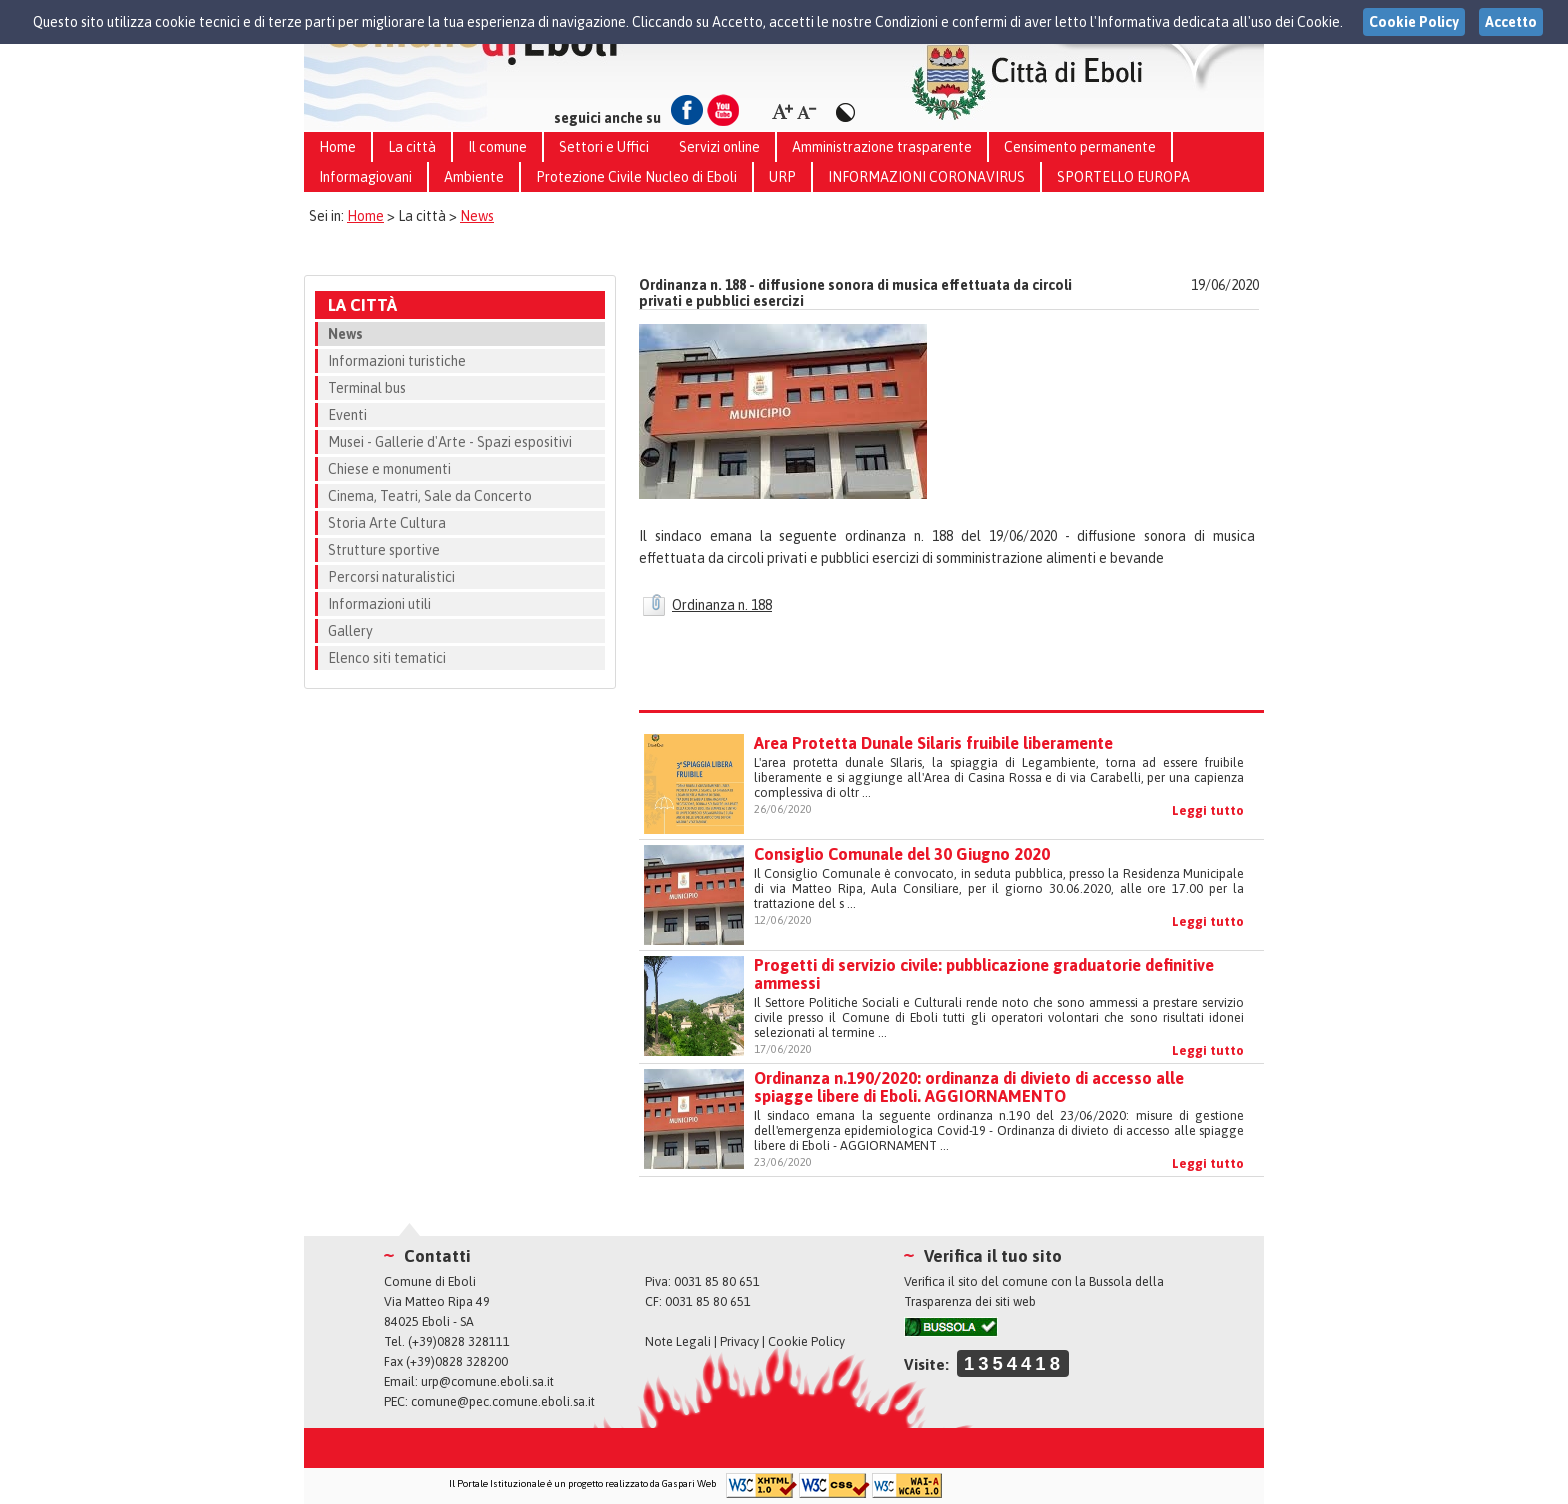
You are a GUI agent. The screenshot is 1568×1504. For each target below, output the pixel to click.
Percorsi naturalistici (391, 577)
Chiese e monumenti (389, 469)
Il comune (497, 147)
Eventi (347, 415)
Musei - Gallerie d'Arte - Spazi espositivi (450, 442)
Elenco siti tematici (387, 658)
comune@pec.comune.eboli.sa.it (503, 1401)
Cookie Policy (806, 1341)
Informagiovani (365, 177)
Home (337, 147)
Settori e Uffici (604, 147)
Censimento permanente (1080, 147)
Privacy (739, 1341)
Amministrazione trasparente (882, 147)
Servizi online (719, 147)
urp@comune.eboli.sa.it (487, 1381)
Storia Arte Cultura (387, 523)
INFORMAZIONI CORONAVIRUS (926, 177)
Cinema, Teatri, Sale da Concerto (430, 496)
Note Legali (678, 1341)
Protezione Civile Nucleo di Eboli (636, 177)
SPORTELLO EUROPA (1123, 177)
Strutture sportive (384, 550)
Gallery (350, 631)
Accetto (1511, 22)
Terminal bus (367, 388)
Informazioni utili (379, 604)
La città (412, 147)
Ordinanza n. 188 (722, 605)
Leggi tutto (1208, 810)
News (477, 216)
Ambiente (474, 177)
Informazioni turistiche (397, 361)
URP (782, 177)
